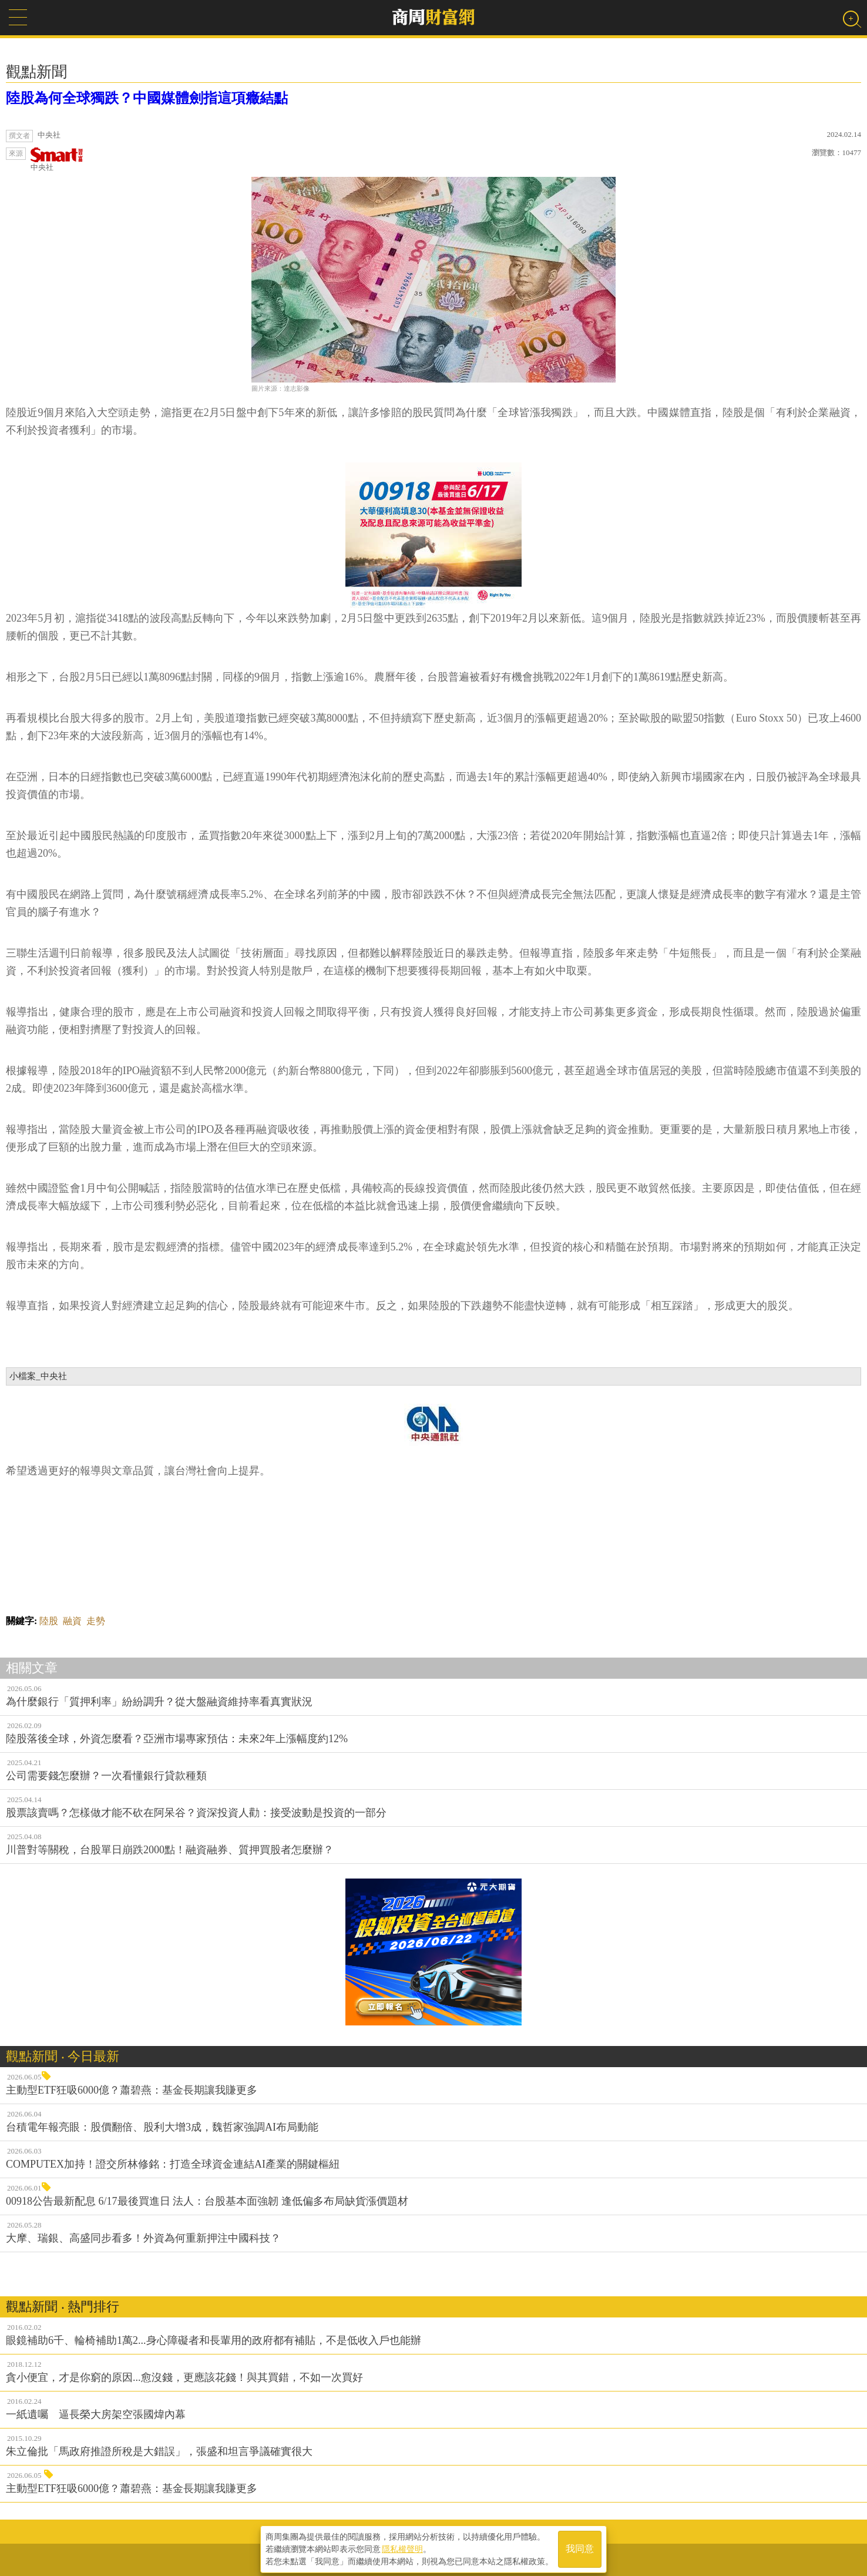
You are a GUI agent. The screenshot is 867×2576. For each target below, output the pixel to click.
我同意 (580, 2547)
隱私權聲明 (402, 2547)
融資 (72, 1621)
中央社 (57, 159)
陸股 (48, 1621)
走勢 (95, 1621)
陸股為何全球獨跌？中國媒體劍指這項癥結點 (147, 98)
